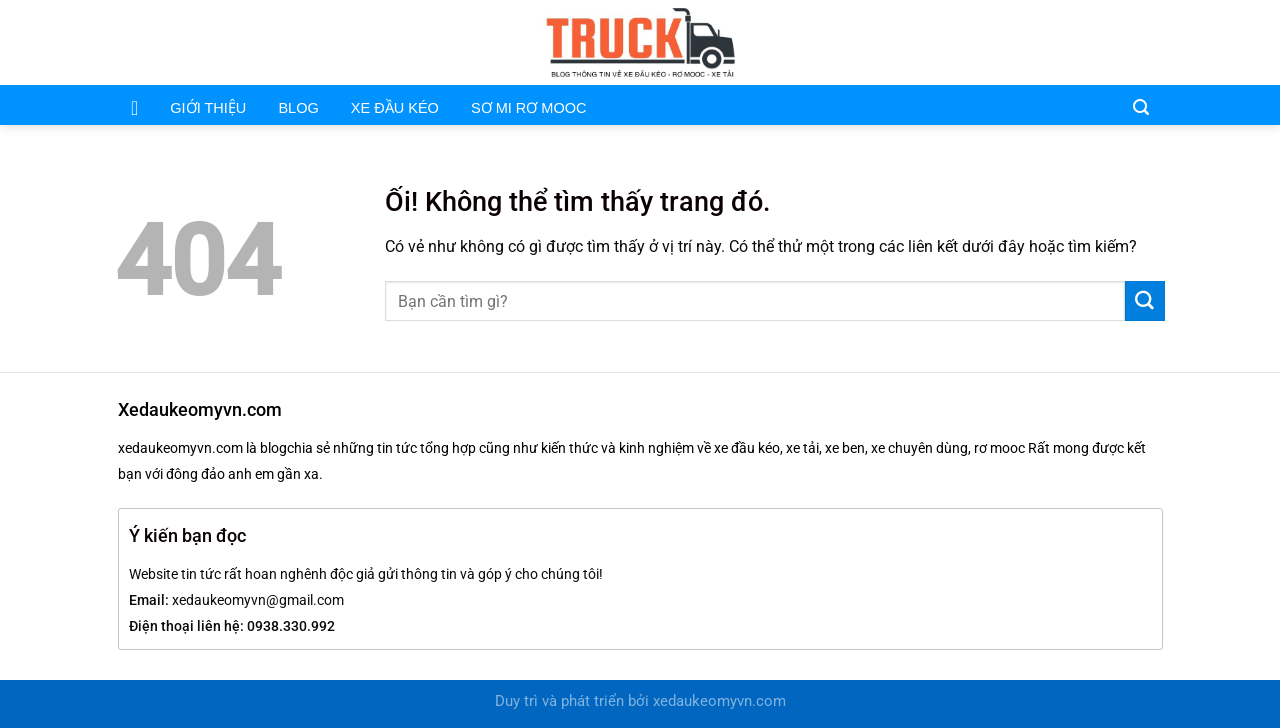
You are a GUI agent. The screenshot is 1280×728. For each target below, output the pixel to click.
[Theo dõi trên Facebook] (1099, 42)
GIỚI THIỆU (208, 108)
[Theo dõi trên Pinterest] (1152, 42)
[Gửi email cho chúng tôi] (1125, 42)
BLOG (298, 108)
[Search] (1141, 106)
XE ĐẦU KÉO (395, 108)
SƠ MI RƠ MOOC (529, 108)
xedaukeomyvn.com (719, 701)
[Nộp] (1145, 301)
